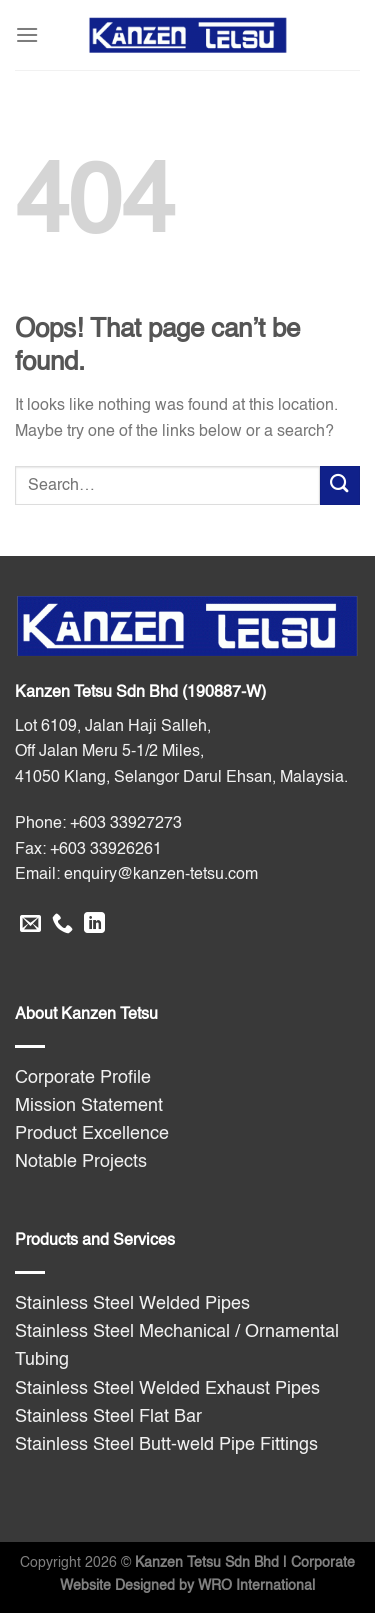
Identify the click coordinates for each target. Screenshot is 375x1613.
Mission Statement (89, 1106)
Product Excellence (92, 1134)
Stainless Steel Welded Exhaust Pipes (167, 1389)
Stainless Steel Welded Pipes (132, 1304)
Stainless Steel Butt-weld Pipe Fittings (166, 1445)
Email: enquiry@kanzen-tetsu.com (136, 875)
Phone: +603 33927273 (98, 824)
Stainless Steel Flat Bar (108, 1417)
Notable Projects (81, 1162)
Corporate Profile (83, 1078)
